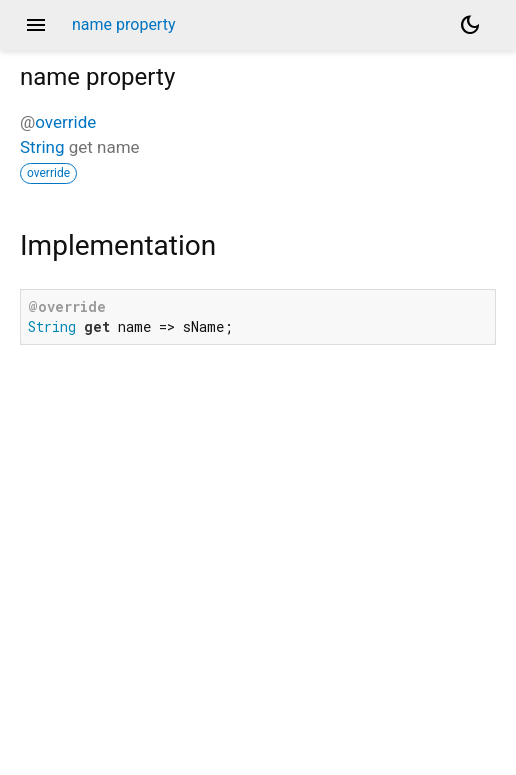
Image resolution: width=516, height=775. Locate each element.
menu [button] (36, 25)
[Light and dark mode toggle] (470, 25)
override (65, 122)
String (42, 147)
